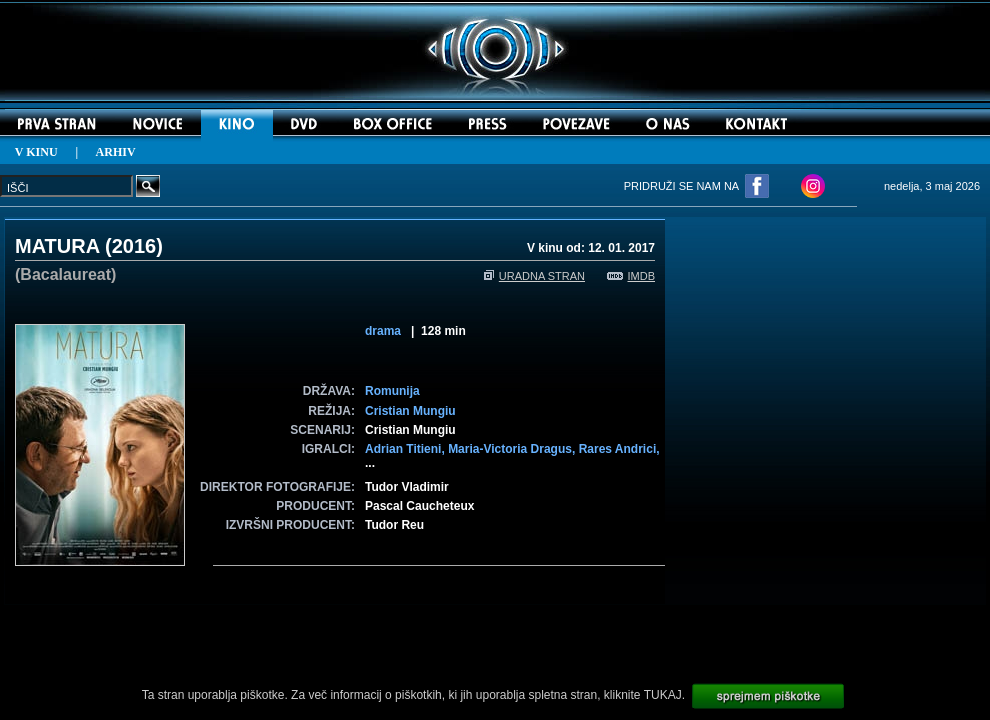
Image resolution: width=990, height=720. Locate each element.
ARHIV (116, 152)
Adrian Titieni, (406, 449)
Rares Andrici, (619, 449)
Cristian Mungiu (410, 411)
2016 (134, 246)
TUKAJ (663, 695)
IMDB (631, 276)
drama (383, 331)
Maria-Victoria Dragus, (513, 449)
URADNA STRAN (534, 276)
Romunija (392, 391)
